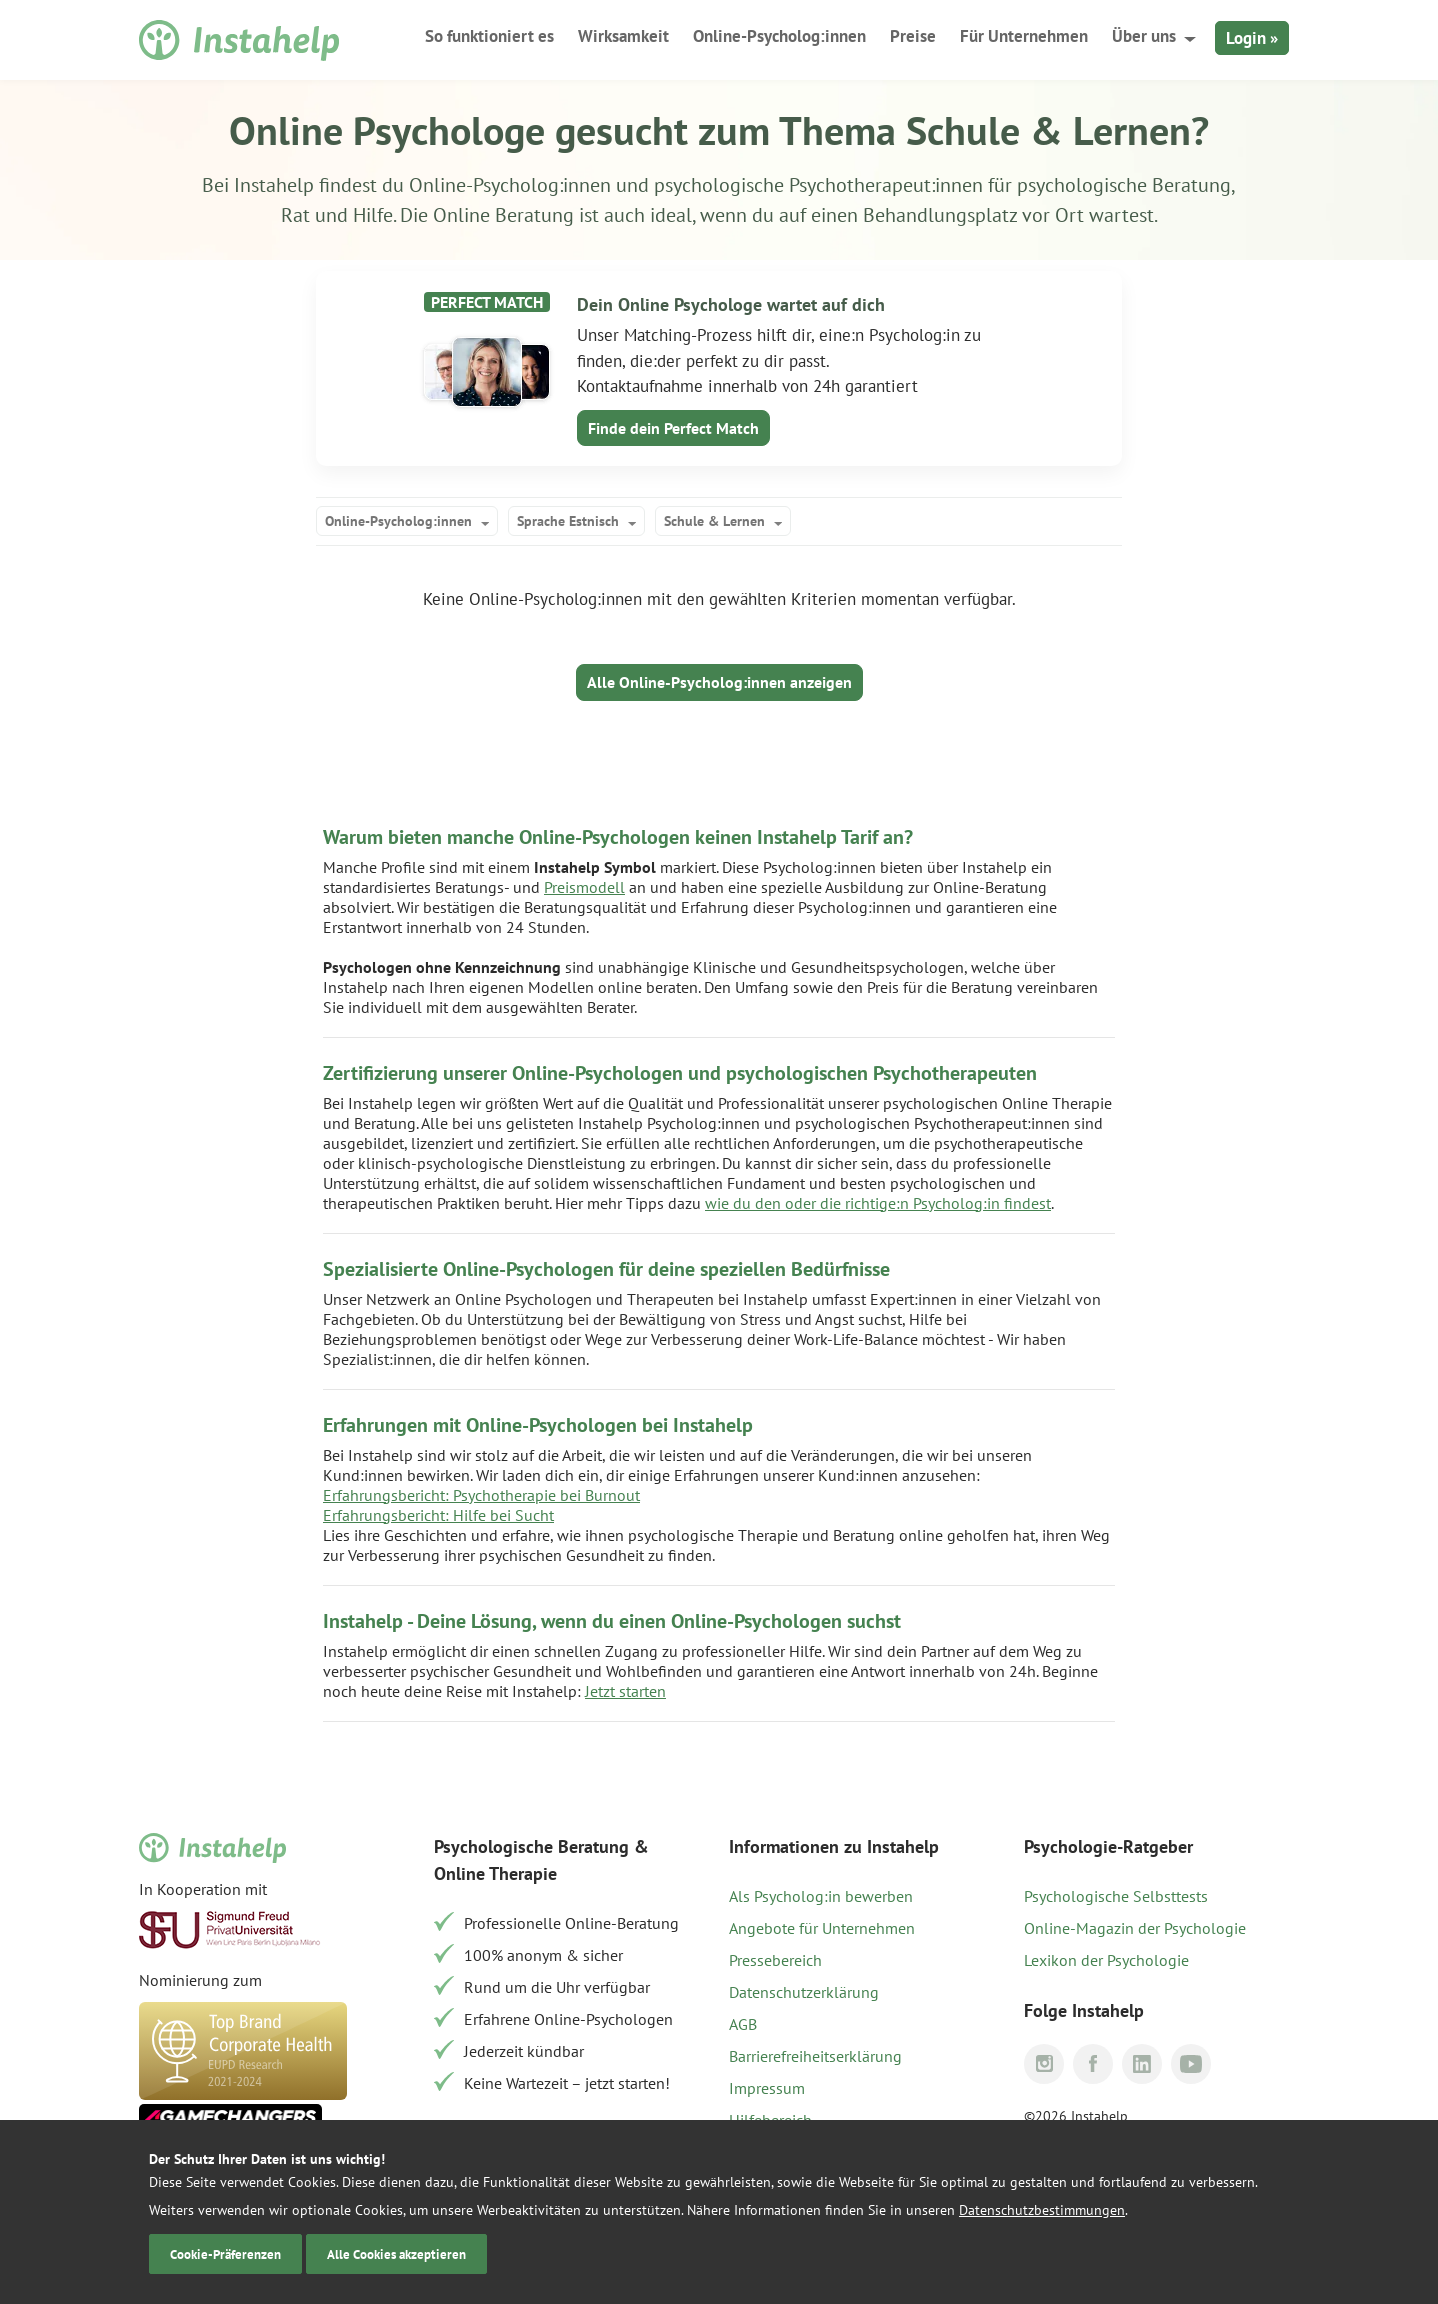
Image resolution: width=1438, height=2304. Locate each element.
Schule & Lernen (714, 521)
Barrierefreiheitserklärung (815, 2056)
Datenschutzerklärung (804, 1992)
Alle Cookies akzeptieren (396, 2254)
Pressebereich (775, 1960)
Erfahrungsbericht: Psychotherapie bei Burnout (481, 1495)
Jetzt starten (625, 1691)
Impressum (767, 2088)
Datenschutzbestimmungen (1042, 2210)
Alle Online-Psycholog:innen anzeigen (719, 682)
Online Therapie (495, 1873)
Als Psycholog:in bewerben (821, 1896)
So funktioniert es (489, 36)
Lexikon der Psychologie (1106, 1960)
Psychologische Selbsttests (1116, 1896)
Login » (1252, 38)
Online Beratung (503, 215)
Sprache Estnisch (568, 521)
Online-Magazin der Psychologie (1135, 1928)
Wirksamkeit (623, 36)
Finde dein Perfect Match (673, 428)
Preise (913, 36)
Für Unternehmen (1024, 36)
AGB (743, 2024)
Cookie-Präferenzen (225, 2254)
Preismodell (584, 887)
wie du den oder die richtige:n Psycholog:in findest (878, 1203)
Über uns (1144, 36)
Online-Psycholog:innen (779, 36)
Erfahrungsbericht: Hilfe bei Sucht (438, 1515)
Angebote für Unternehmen (822, 1928)
